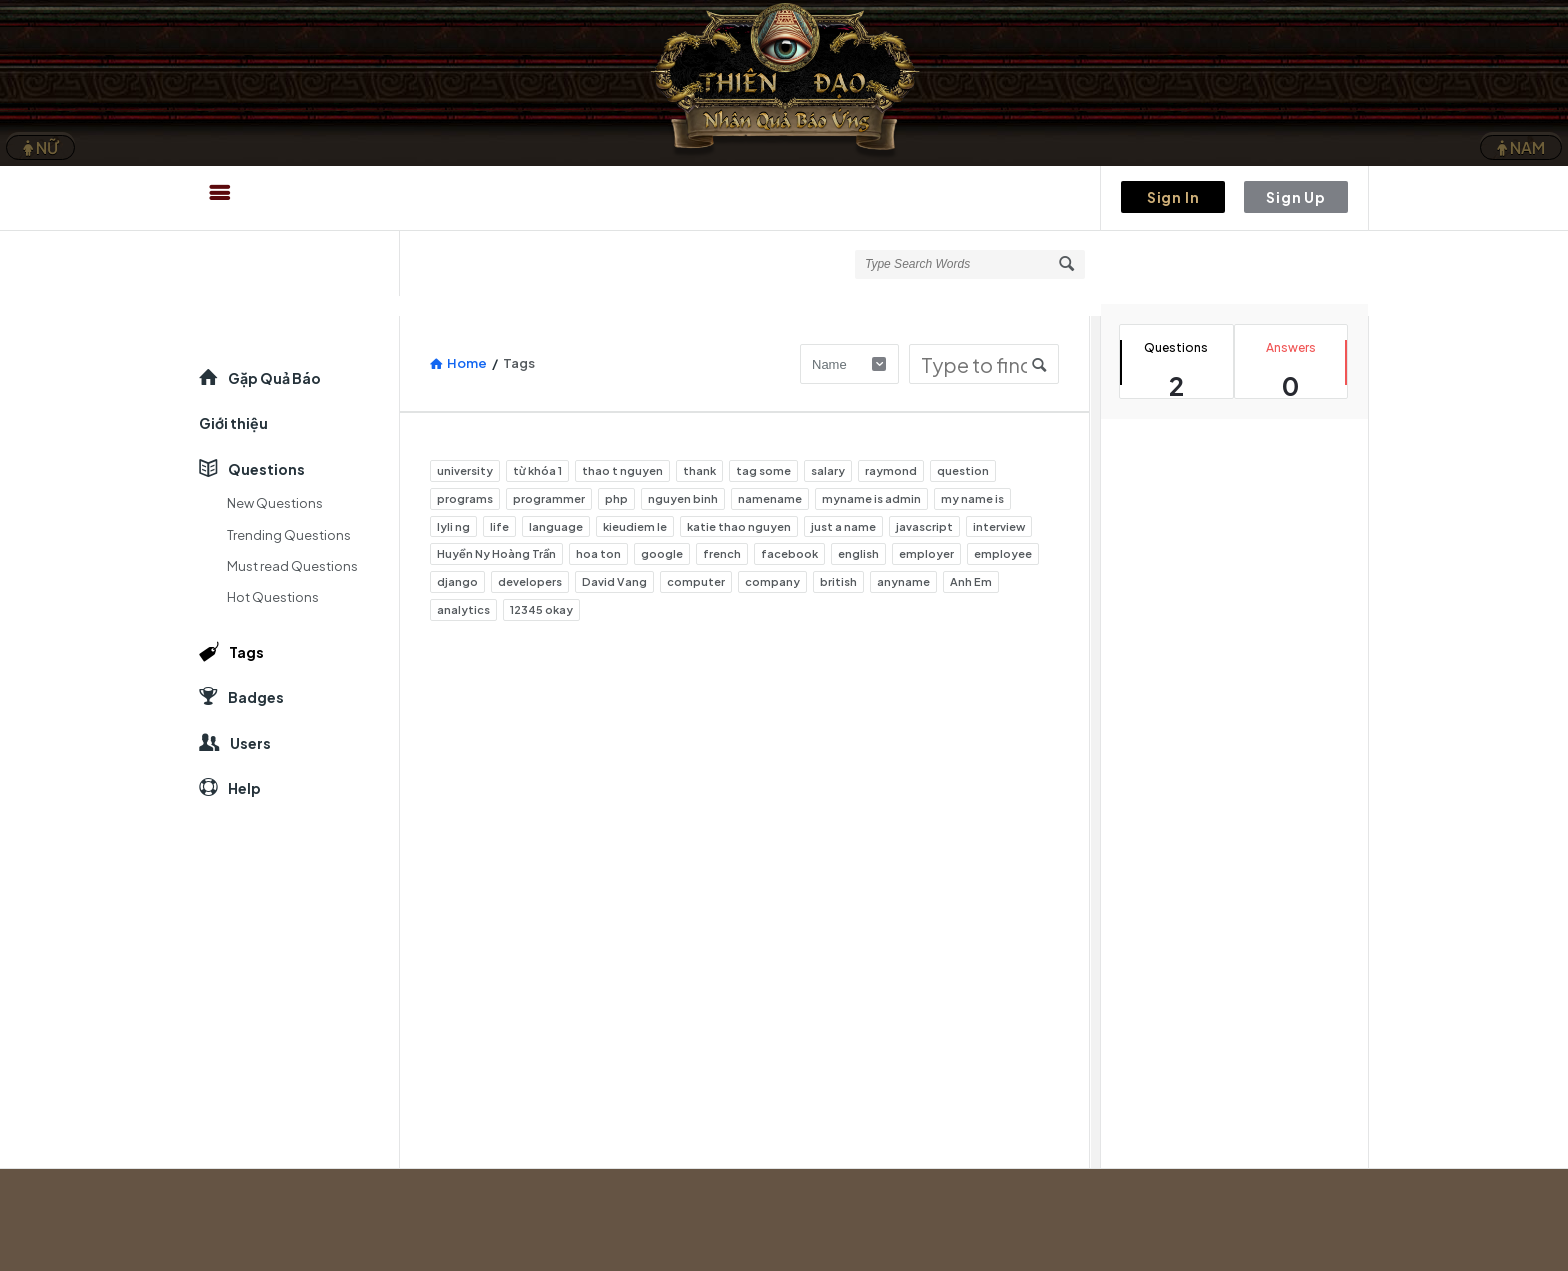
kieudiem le (635, 526)
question (963, 470)
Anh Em (971, 581)
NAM (1521, 147)
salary (828, 470)
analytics (463, 609)
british (838, 581)
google (662, 553)
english (858, 553)
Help (244, 788)
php (616, 498)
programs (465, 498)
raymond (891, 470)
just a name (843, 526)
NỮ (40, 147)
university (465, 470)
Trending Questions (289, 535)
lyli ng (453, 526)
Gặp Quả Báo (274, 378)
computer (696, 581)
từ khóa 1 (537, 470)
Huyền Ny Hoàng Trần (496, 553)
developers (530, 581)
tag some (763, 470)
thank (699, 470)
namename (770, 498)
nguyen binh (683, 498)
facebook (789, 553)
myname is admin (871, 498)
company (772, 581)
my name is (972, 498)
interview (999, 526)
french (722, 553)
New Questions (275, 503)
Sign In (1173, 197)
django (457, 581)
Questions (266, 469)
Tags (246, 652)
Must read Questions (292, 566)
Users (250, 743)
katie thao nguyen (739, 526)
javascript (924, 526)
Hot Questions (273, 597)
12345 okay (541, 609)
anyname (903, 581)
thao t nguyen (622, 470)
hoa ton (598, 553)
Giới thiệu (233, 423)
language (556, 526)
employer (926, 553)
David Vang (614, 581)
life (499, 526)
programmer (549, 498)
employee (1003, 553)
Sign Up (1296, 197)
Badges (256, 697)
